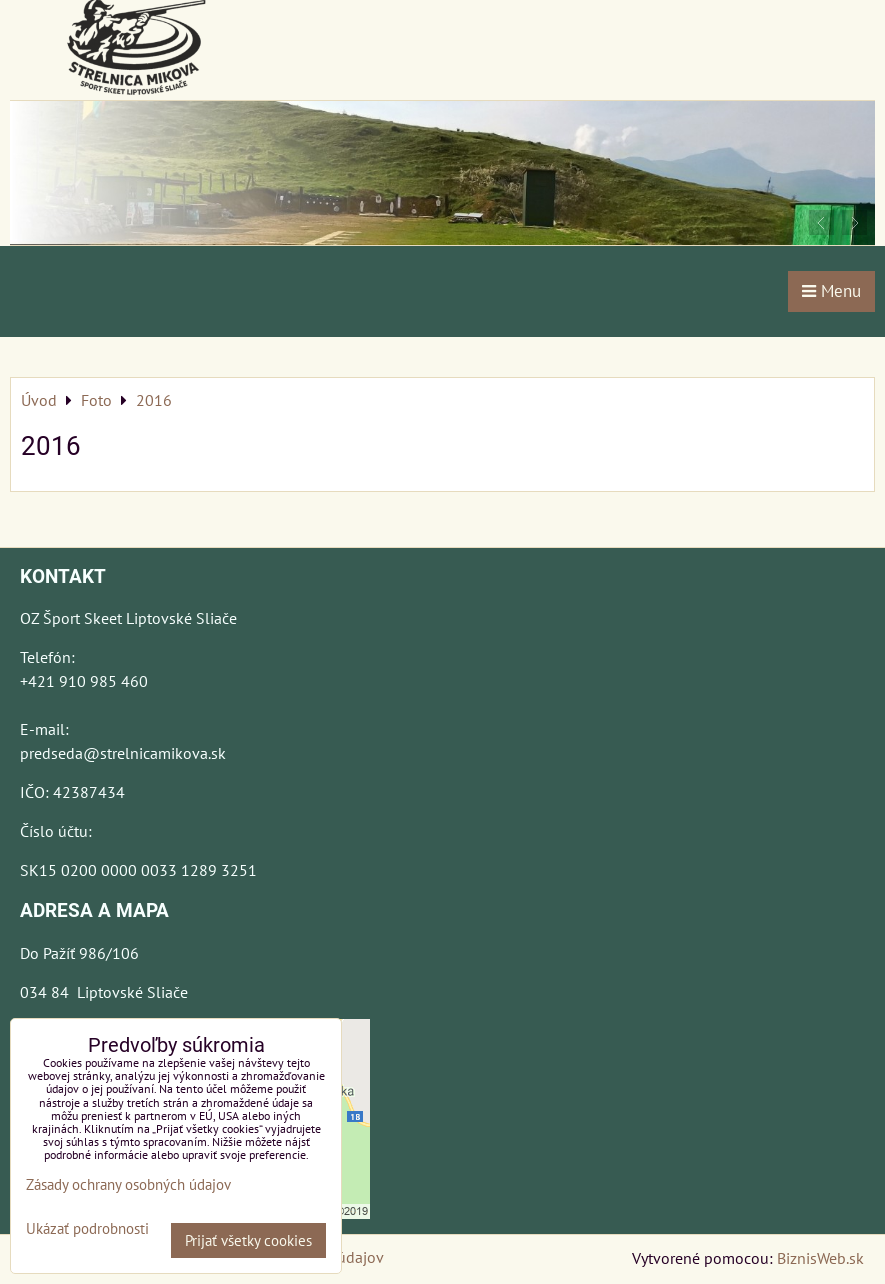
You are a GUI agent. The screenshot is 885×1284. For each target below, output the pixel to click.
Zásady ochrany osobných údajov (128, 1184)
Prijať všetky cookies (248, 1240)
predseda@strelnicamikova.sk (123, 753)
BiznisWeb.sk (820, 1258)
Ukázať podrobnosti (87, 1229)
